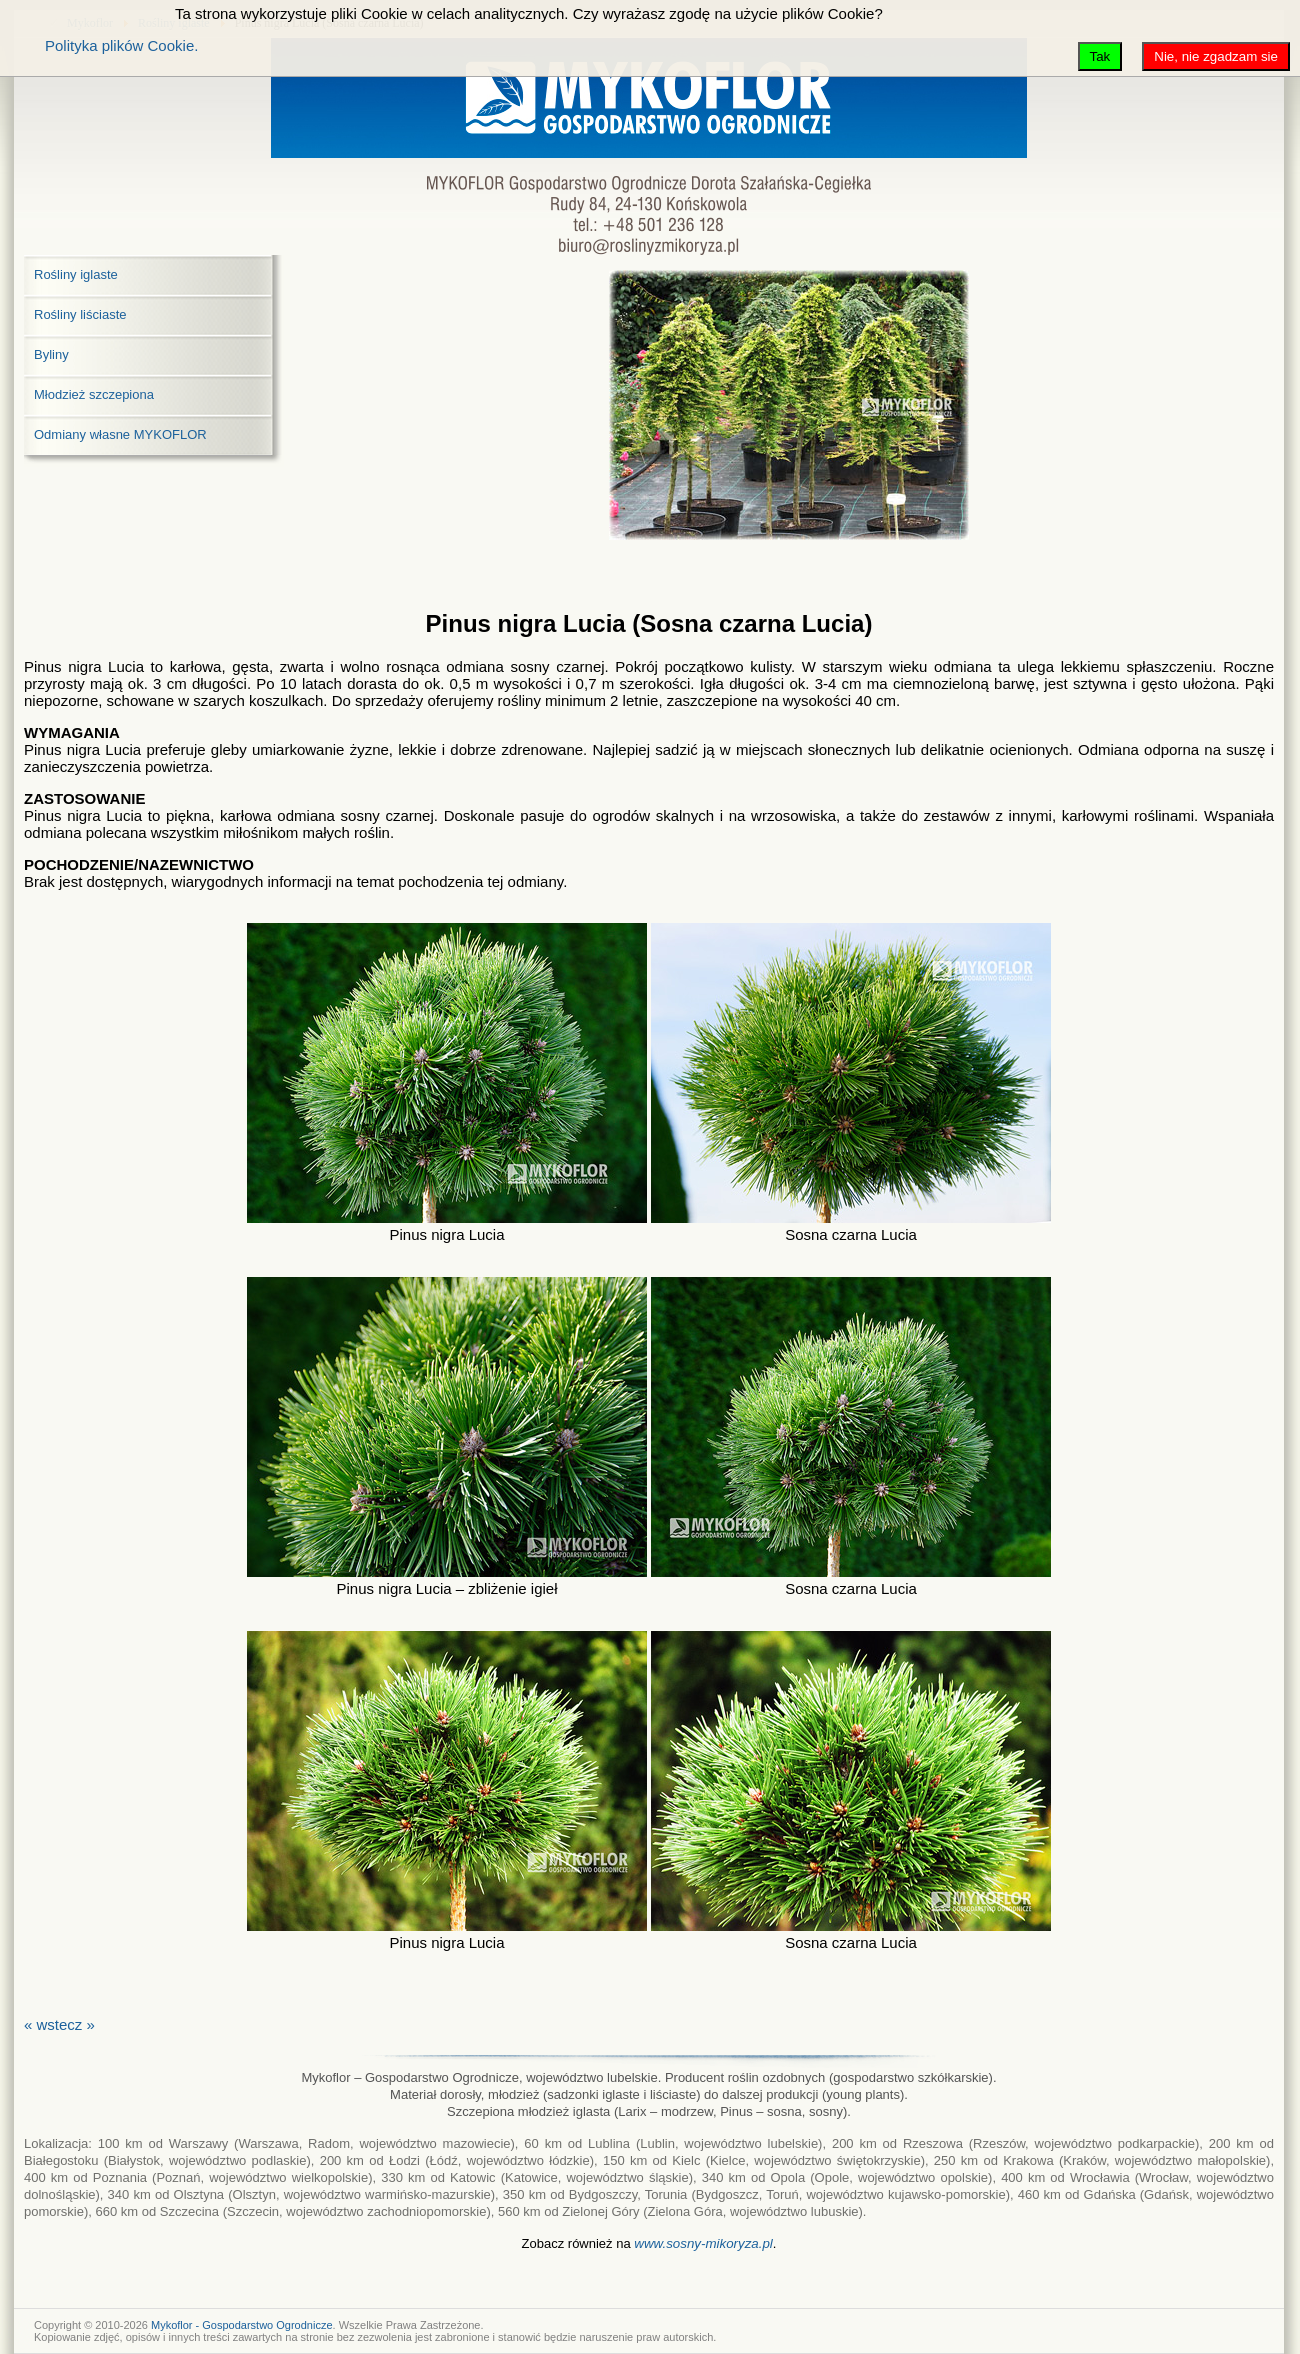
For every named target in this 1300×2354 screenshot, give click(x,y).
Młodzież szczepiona (94, 394)
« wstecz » (59, 2024)
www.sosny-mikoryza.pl (703, 2243)
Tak (1100, 56)
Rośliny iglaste (76, 274)
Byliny (51, 354)
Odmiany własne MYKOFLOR (120, 434)
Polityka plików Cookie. (121, 45)
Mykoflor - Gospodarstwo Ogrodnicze (242, 2325)
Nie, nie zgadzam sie (1216, 56)
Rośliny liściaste (80, 314)
